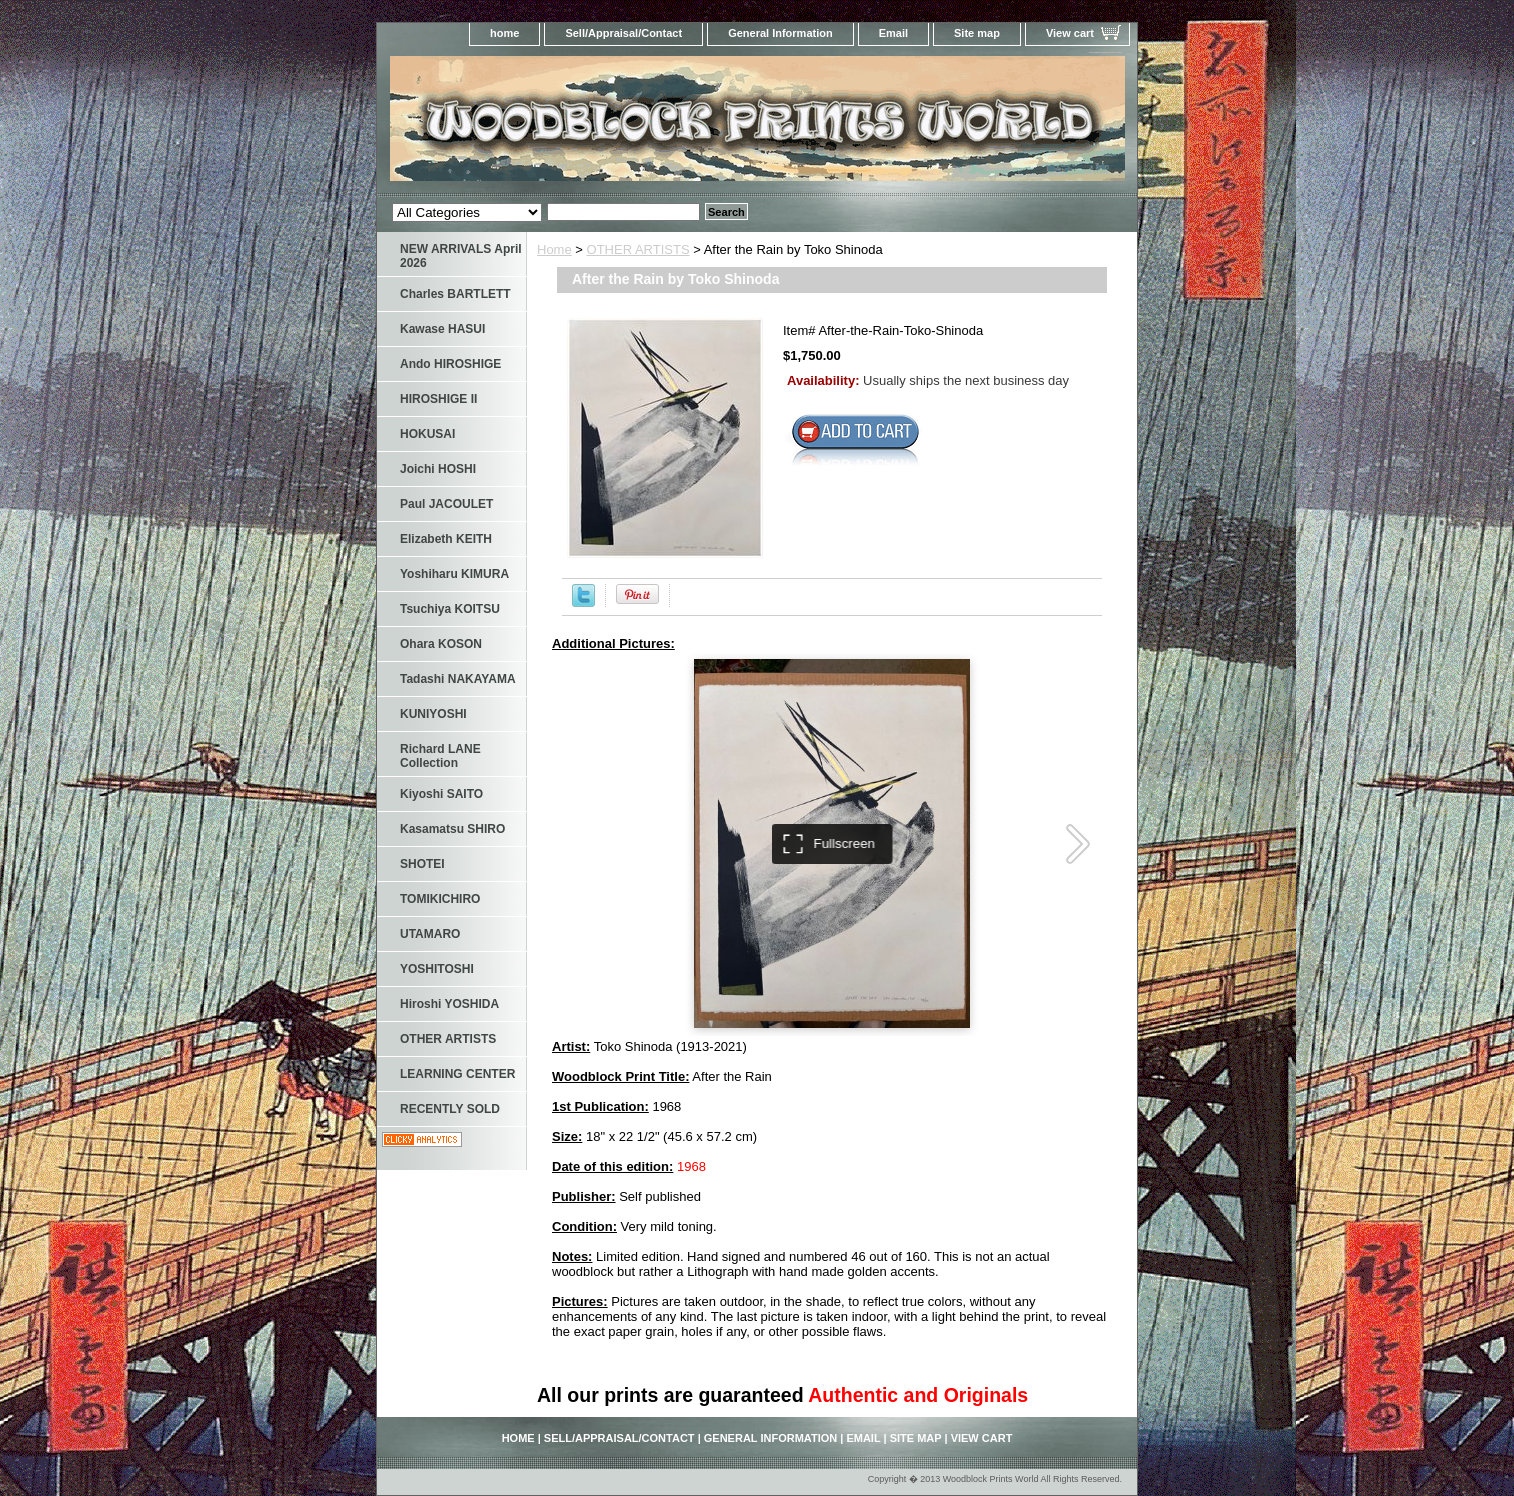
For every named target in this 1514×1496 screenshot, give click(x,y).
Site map (977, 33)
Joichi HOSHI (438, 469)
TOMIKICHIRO (440, 899)
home (504, 33)
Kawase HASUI (442, 329)
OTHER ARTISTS (638, 249)
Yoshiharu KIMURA (454, 574)
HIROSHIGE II (438, 399)
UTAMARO (430, 934)
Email (893, 33)
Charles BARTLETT (455, 294)
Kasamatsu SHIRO (452, 829)
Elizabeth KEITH (446, 539)
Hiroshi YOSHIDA (449, 1004)
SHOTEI (422, 864)
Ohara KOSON (441, 644)
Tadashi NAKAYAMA (458, 679)
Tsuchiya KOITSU (450, 609)
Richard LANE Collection (440, 756)
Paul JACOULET (446, 504)
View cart (1070, 33)
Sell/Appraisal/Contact (623, 33)
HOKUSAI (427, 434)
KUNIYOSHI (433, 714)
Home (554, 249)
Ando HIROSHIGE (450, 364)
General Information (780, 33)
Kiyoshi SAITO (441, 794)
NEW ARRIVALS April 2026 (461, 256)
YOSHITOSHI (437, 969)
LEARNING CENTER (457, 1074)
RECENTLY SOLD (450, 1109)
